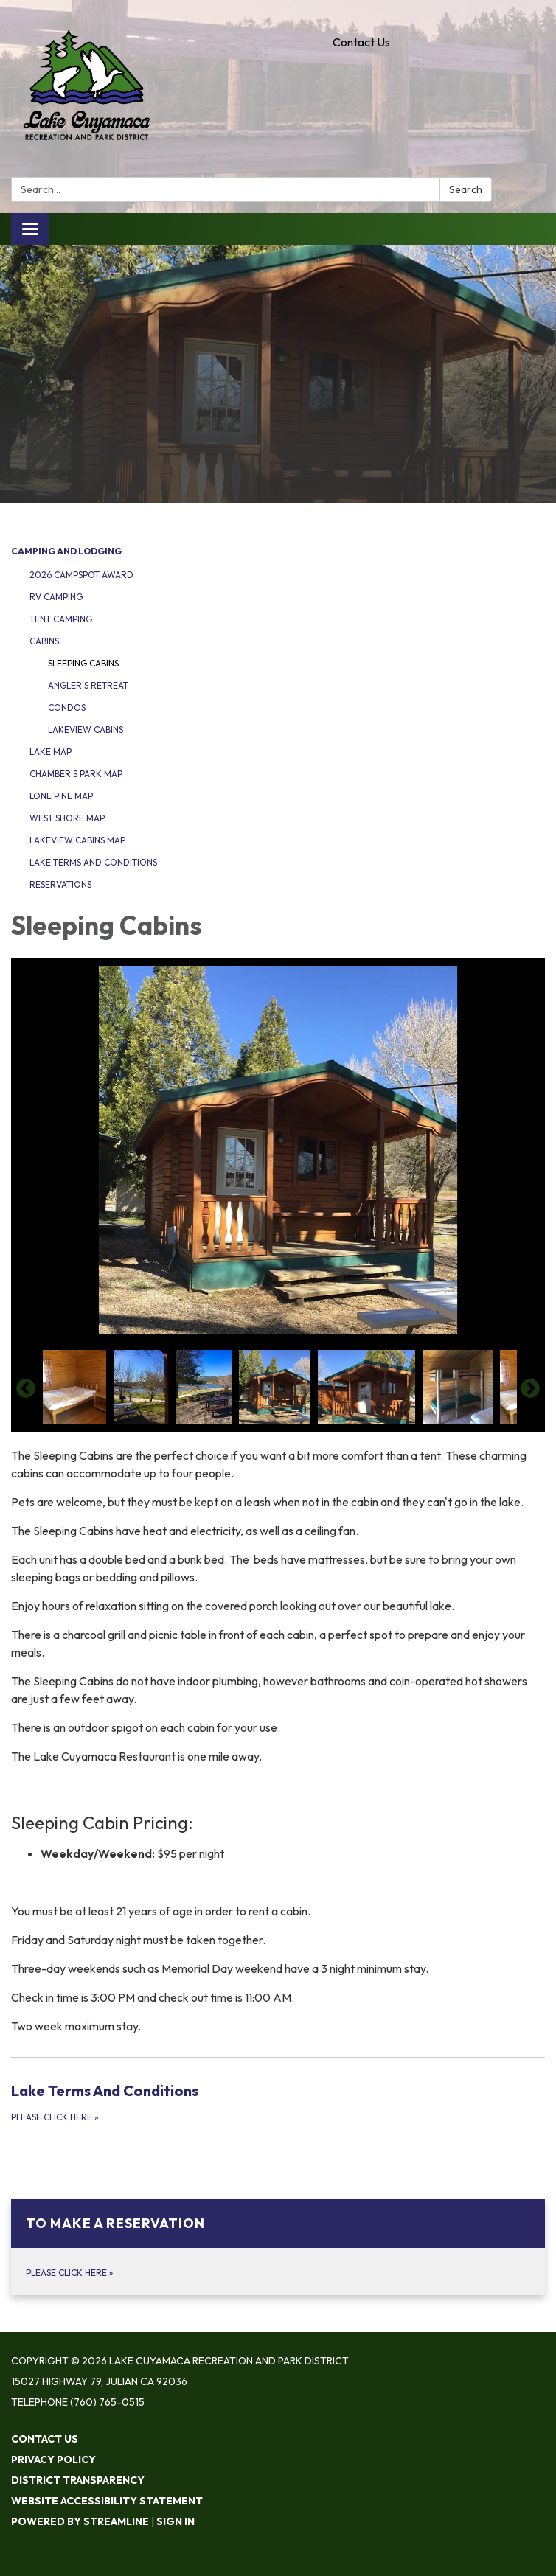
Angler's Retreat (88, 685)
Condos (67, 707)
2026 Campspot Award (81, 574)
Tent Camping (60, 618)
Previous (26, 1389)
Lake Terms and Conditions (93, 862)
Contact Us (361, 42)
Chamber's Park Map (75, 773)
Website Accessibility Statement (107, 2500)
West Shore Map (67, 818)
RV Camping (56, 596)
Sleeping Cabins (83, 663)
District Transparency (78, 2480)
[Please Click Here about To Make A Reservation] (278, 2247)
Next (530, 1389)
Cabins (44, 641)
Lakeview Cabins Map (77, 840)
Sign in (175, 2521)
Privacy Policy (53, 2459)
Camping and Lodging (66, 551)
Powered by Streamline (80, 2521)
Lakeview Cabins (85, 729)
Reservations (60, 884)
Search (465, 189)
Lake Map (50, 751)
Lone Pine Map (61, 795)
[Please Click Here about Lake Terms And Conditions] (278, 2102)
